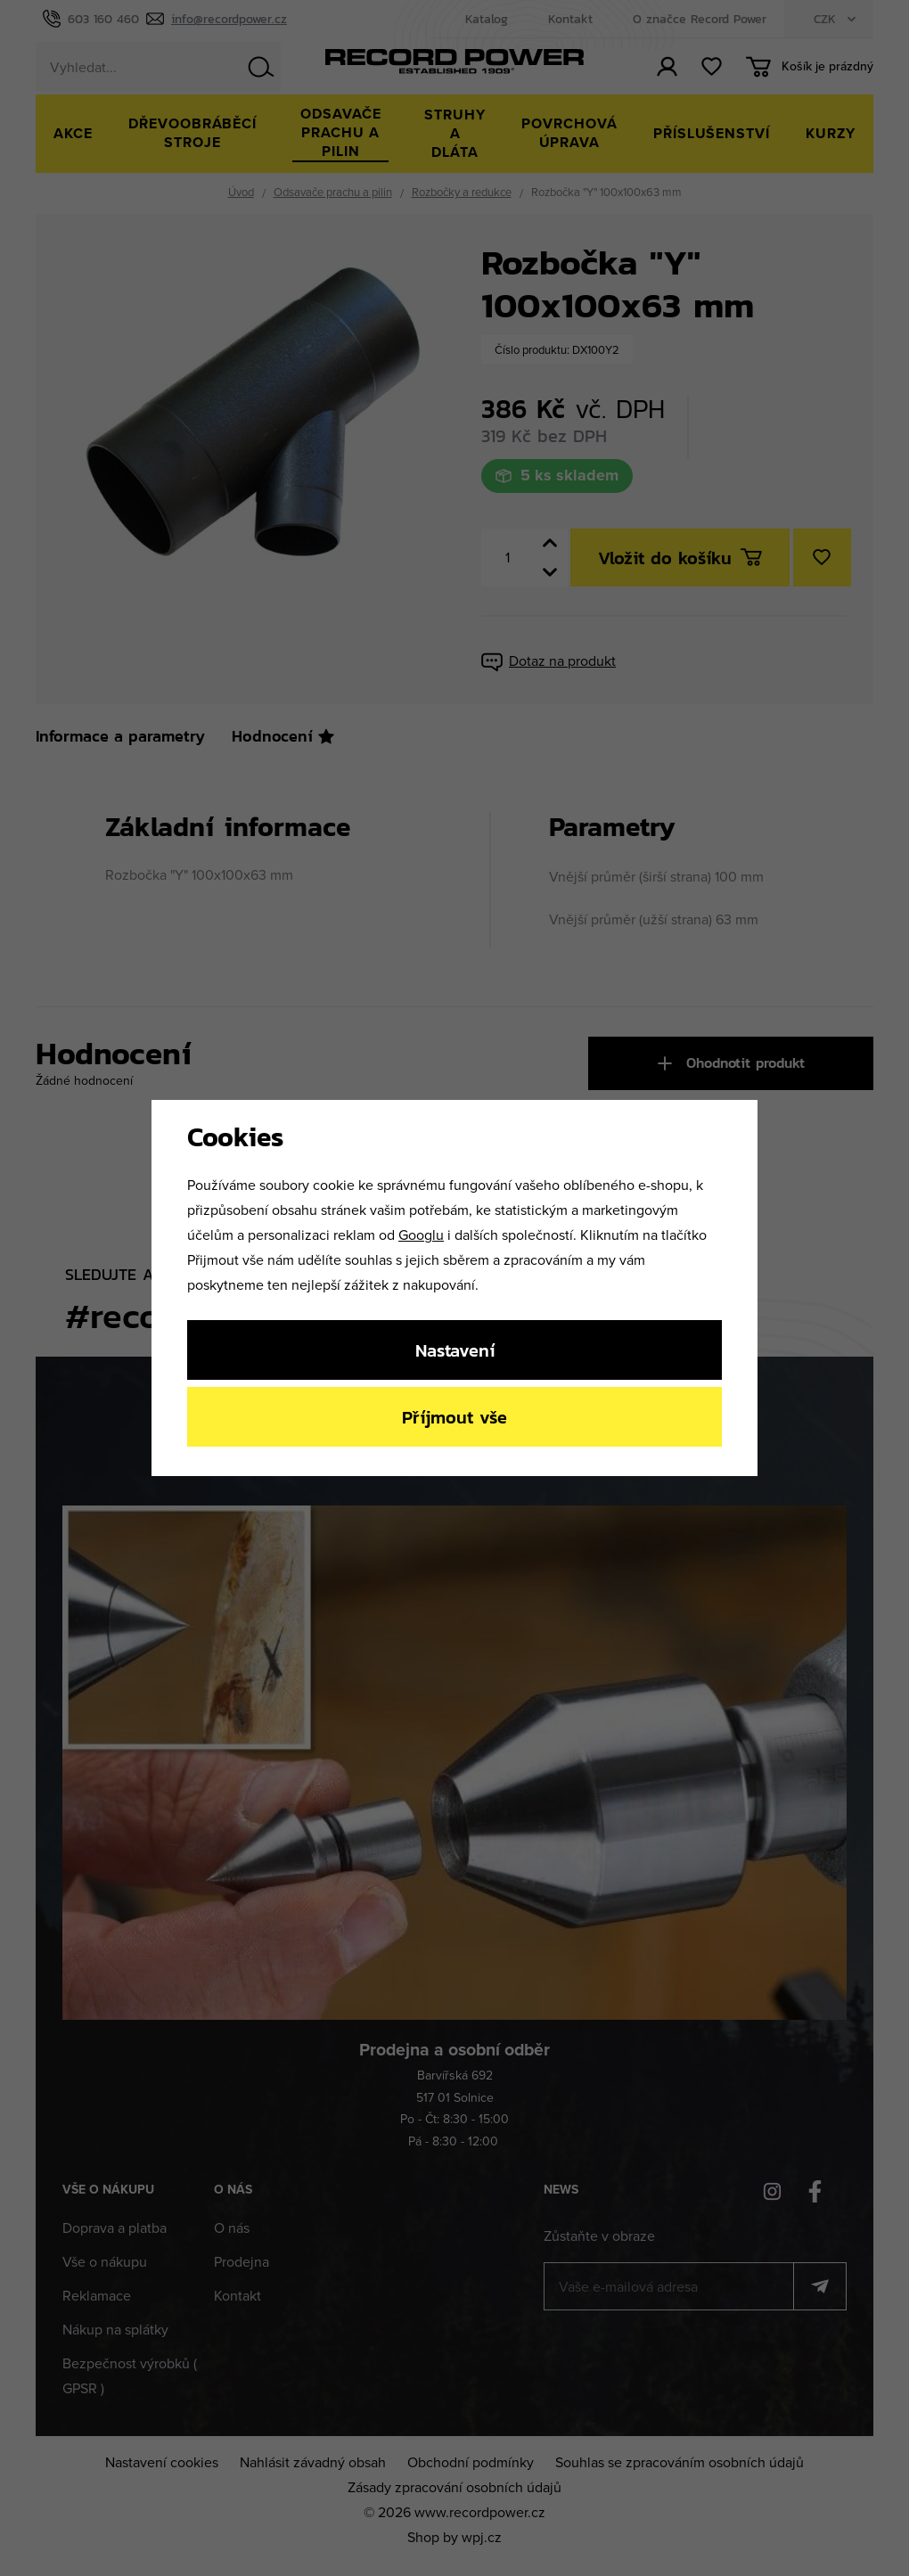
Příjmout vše (454, 1417)
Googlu (421, 1234)
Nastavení (455, 1350)
